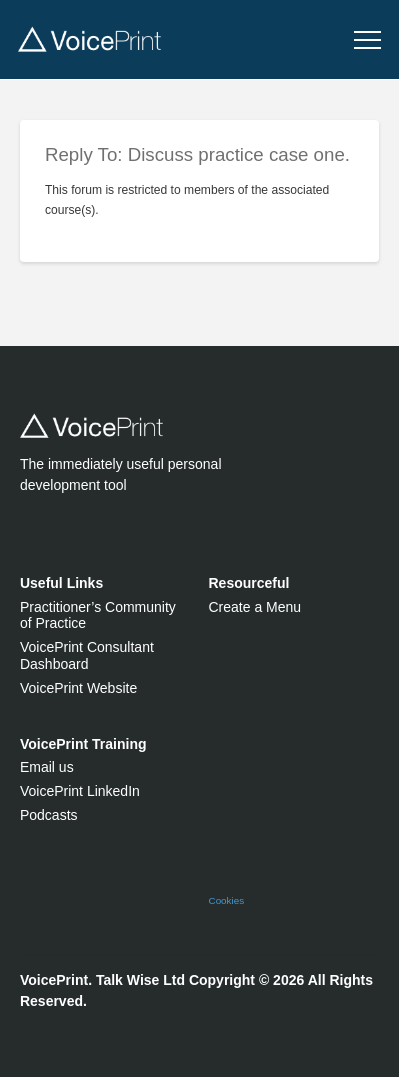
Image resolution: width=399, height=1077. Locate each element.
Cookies (227, 900)
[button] (367, 40)
